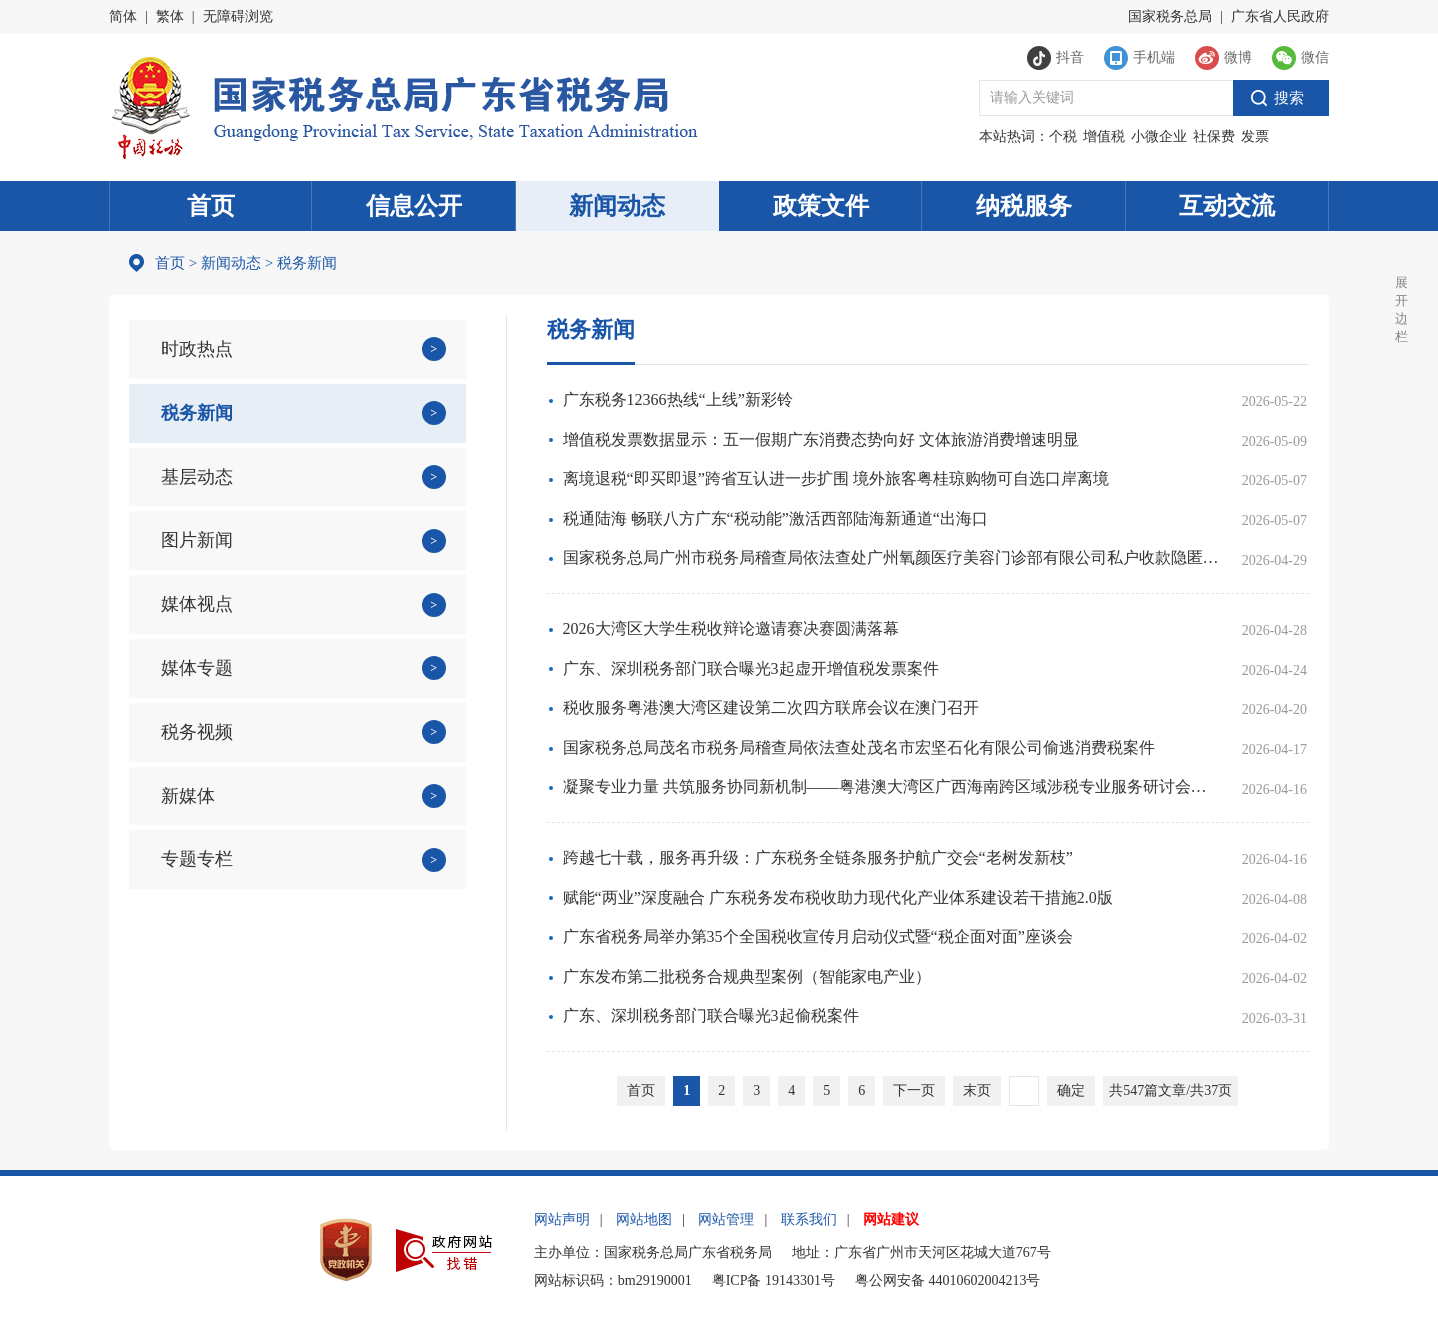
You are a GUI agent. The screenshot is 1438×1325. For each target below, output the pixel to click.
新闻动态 (617, 206)
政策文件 (821, 206)
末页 (977, 1090)
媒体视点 (197, 604)
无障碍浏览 (238, 16)
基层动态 (197, 477)
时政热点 (197, 349)
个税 (1063, 136)
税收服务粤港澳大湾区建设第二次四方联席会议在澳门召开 (771, 707)
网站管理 (726, 1219)
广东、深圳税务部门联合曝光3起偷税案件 (711, 1015)
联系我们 (809, 1219)
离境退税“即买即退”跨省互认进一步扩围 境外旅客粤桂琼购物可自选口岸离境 (836, 478)
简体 (123, 16)
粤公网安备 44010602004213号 (948, 1280)
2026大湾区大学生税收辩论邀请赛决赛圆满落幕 (731, 628)
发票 (1255, 136)
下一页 (914, 1090)
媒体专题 (197, 668)
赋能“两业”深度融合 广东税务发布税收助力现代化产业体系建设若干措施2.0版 (838, 897)
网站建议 (891, 1219)
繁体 (170, 16)
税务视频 (197, 732)
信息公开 (414, 206)
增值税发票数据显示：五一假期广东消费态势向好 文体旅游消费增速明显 (821, 439)
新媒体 (188, 796)
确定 (1071, 1090)
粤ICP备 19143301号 (773, 1280)
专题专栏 (197, 859)
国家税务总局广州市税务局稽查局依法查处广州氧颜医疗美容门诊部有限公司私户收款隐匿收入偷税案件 (891, 557)
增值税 (1104, 136)
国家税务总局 (1170, 16)
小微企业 (1159, 136)
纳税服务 (1024, 206)
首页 (211, 206)
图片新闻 (197, 540)
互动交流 (1227, 206)
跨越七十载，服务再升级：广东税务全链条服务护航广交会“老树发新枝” (818, 857)
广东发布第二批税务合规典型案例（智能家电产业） (747, 976)
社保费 (1214, 136)
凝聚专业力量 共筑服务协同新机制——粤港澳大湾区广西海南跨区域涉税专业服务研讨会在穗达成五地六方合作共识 (891, 786)
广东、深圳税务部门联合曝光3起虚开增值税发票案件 (751, 668)
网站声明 (562, 1219)
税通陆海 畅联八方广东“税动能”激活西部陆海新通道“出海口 (775, 518)
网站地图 (644, 1219)
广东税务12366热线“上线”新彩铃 (678, 399)
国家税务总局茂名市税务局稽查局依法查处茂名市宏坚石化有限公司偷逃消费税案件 (859, 747)
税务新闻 (197, 413)
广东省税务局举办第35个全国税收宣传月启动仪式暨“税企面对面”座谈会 (818, 936)
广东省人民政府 (1280, 16)
